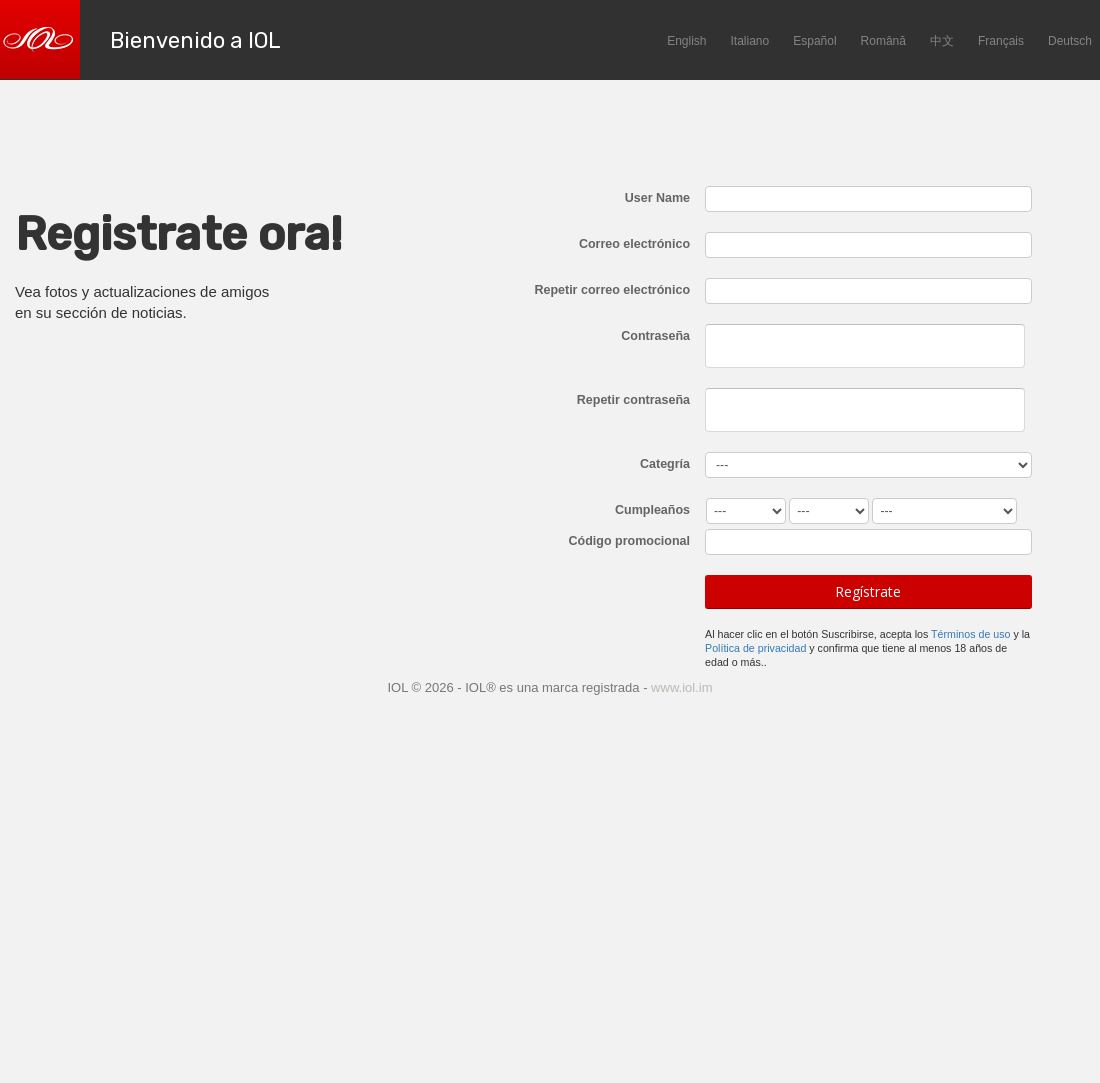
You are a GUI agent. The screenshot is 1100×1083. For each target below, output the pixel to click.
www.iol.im (681, 687)
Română (883, 41)
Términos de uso (970, 634)
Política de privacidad (755, 648)
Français (1001, 41)
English (686, 41)
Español (814, 41)
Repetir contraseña (633, 400)
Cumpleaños (652, 510)
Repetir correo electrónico (612, 290)
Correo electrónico (634, 244)
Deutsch (1070, 41)
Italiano (750, 41)
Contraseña (655, 336)
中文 (942, 41)
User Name (657, 198)
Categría (665, 464)
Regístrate (868, 591)
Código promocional (630, 541)
